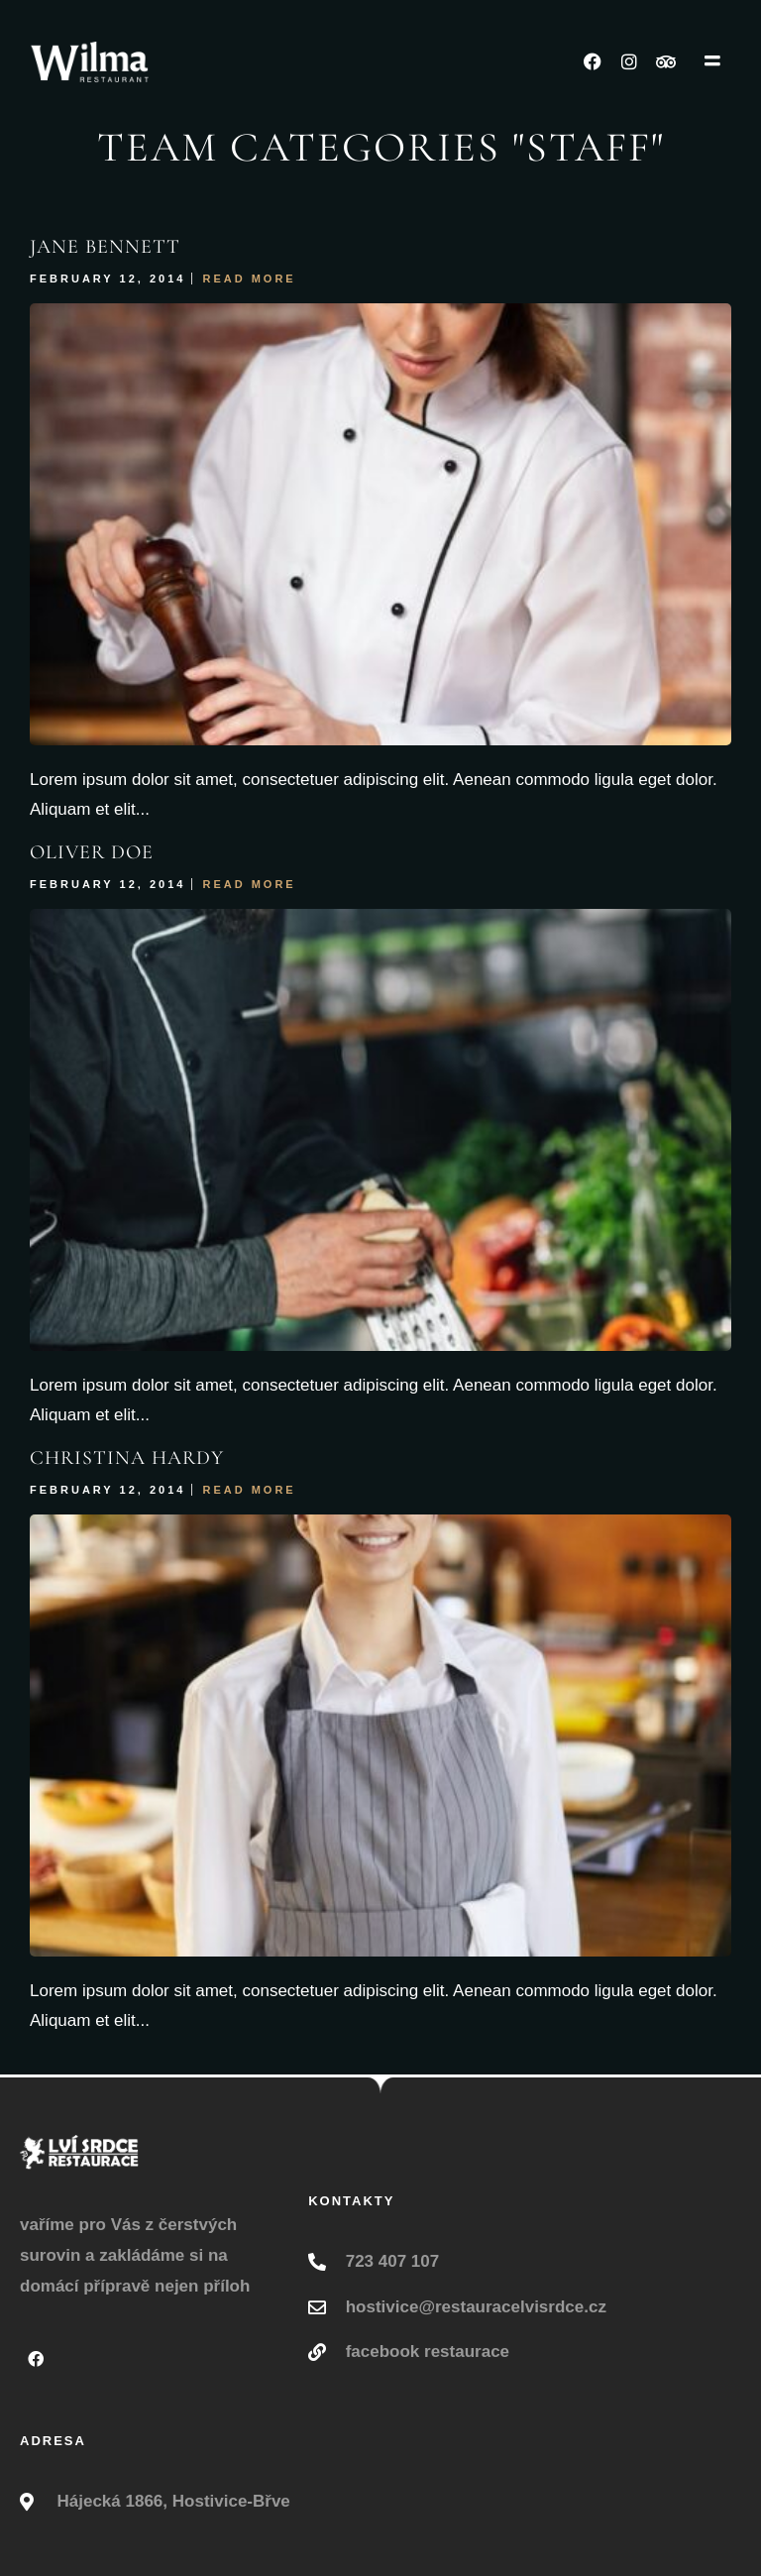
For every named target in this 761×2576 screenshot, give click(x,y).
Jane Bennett (105, 247)
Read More (248, 278)
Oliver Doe (92, 852)
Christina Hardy (127, 1458)
